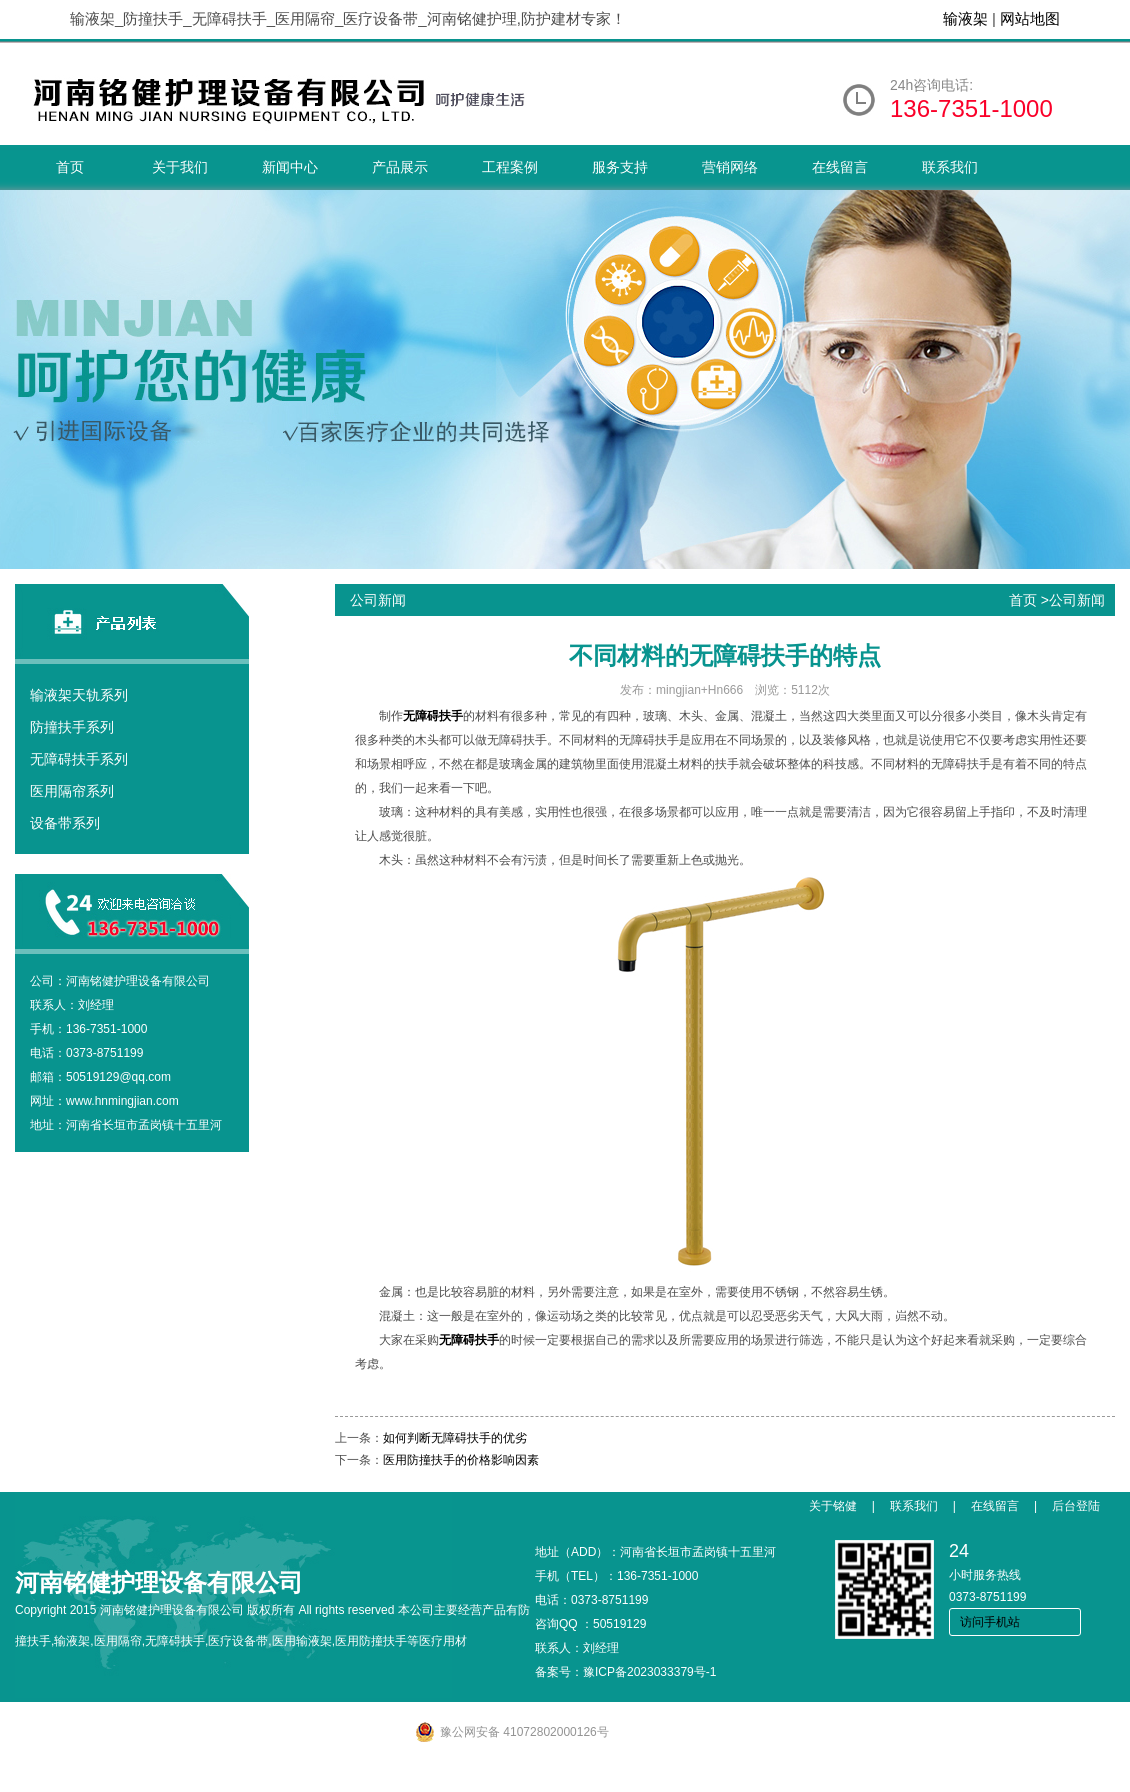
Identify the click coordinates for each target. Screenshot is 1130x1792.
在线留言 (840, 167)
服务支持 (620, 167)
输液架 (965, 18)
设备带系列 (65, 823)
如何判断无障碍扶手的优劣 (455, 1438)
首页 (70, 167)
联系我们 (950, 167)
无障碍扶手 (433, 716)
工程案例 (510, 167)
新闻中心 (290, 167)
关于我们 (180, 167)
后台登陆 (1076, 1506)
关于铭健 (833, 1506)
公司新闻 (1077, 600)
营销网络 (730, 167)
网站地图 (1030, 18)
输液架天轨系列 (79, 695)
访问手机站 (990, 1622)
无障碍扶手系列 (79, 759)
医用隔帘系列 (72, 791)
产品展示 (400, 167)
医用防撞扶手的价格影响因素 (461, 1460)
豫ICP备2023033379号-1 (649, 1672)
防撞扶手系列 (72, 727)
